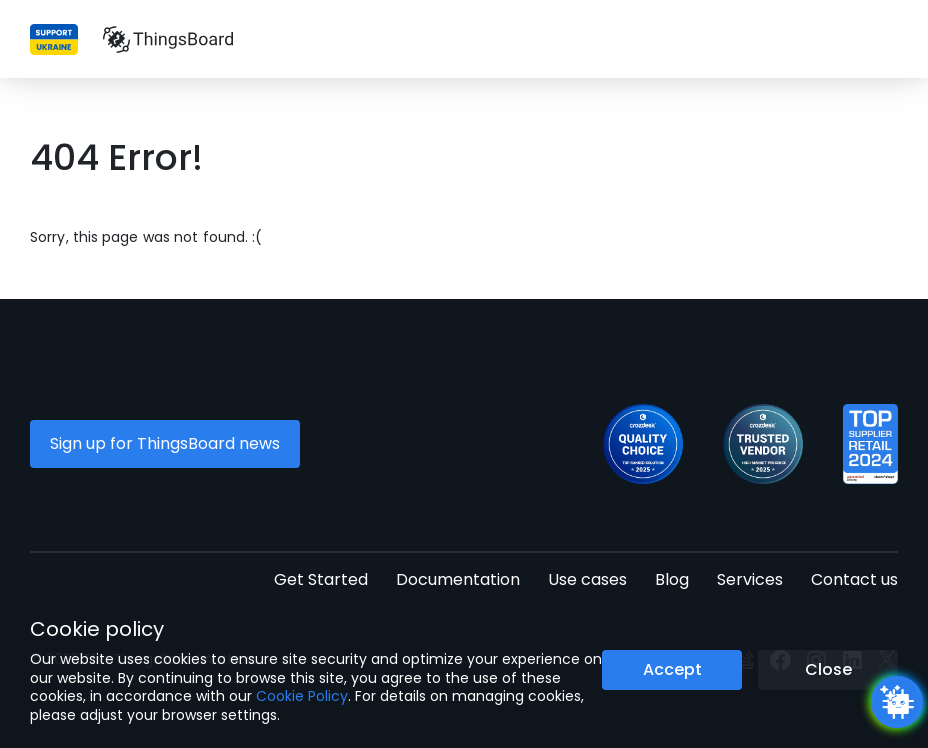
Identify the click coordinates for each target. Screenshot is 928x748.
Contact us (854, 579)
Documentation (458, 579)
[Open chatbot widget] (897, 702)
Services (750, 579)
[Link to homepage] (168, 39)
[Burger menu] (887, 39)
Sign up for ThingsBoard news (165, 443)
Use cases (587, 579)
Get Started (321, 579)
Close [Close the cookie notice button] (828, 669)
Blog (672, 579)
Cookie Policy (302, 696)
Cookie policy (97, 629)
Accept (672, 669)
